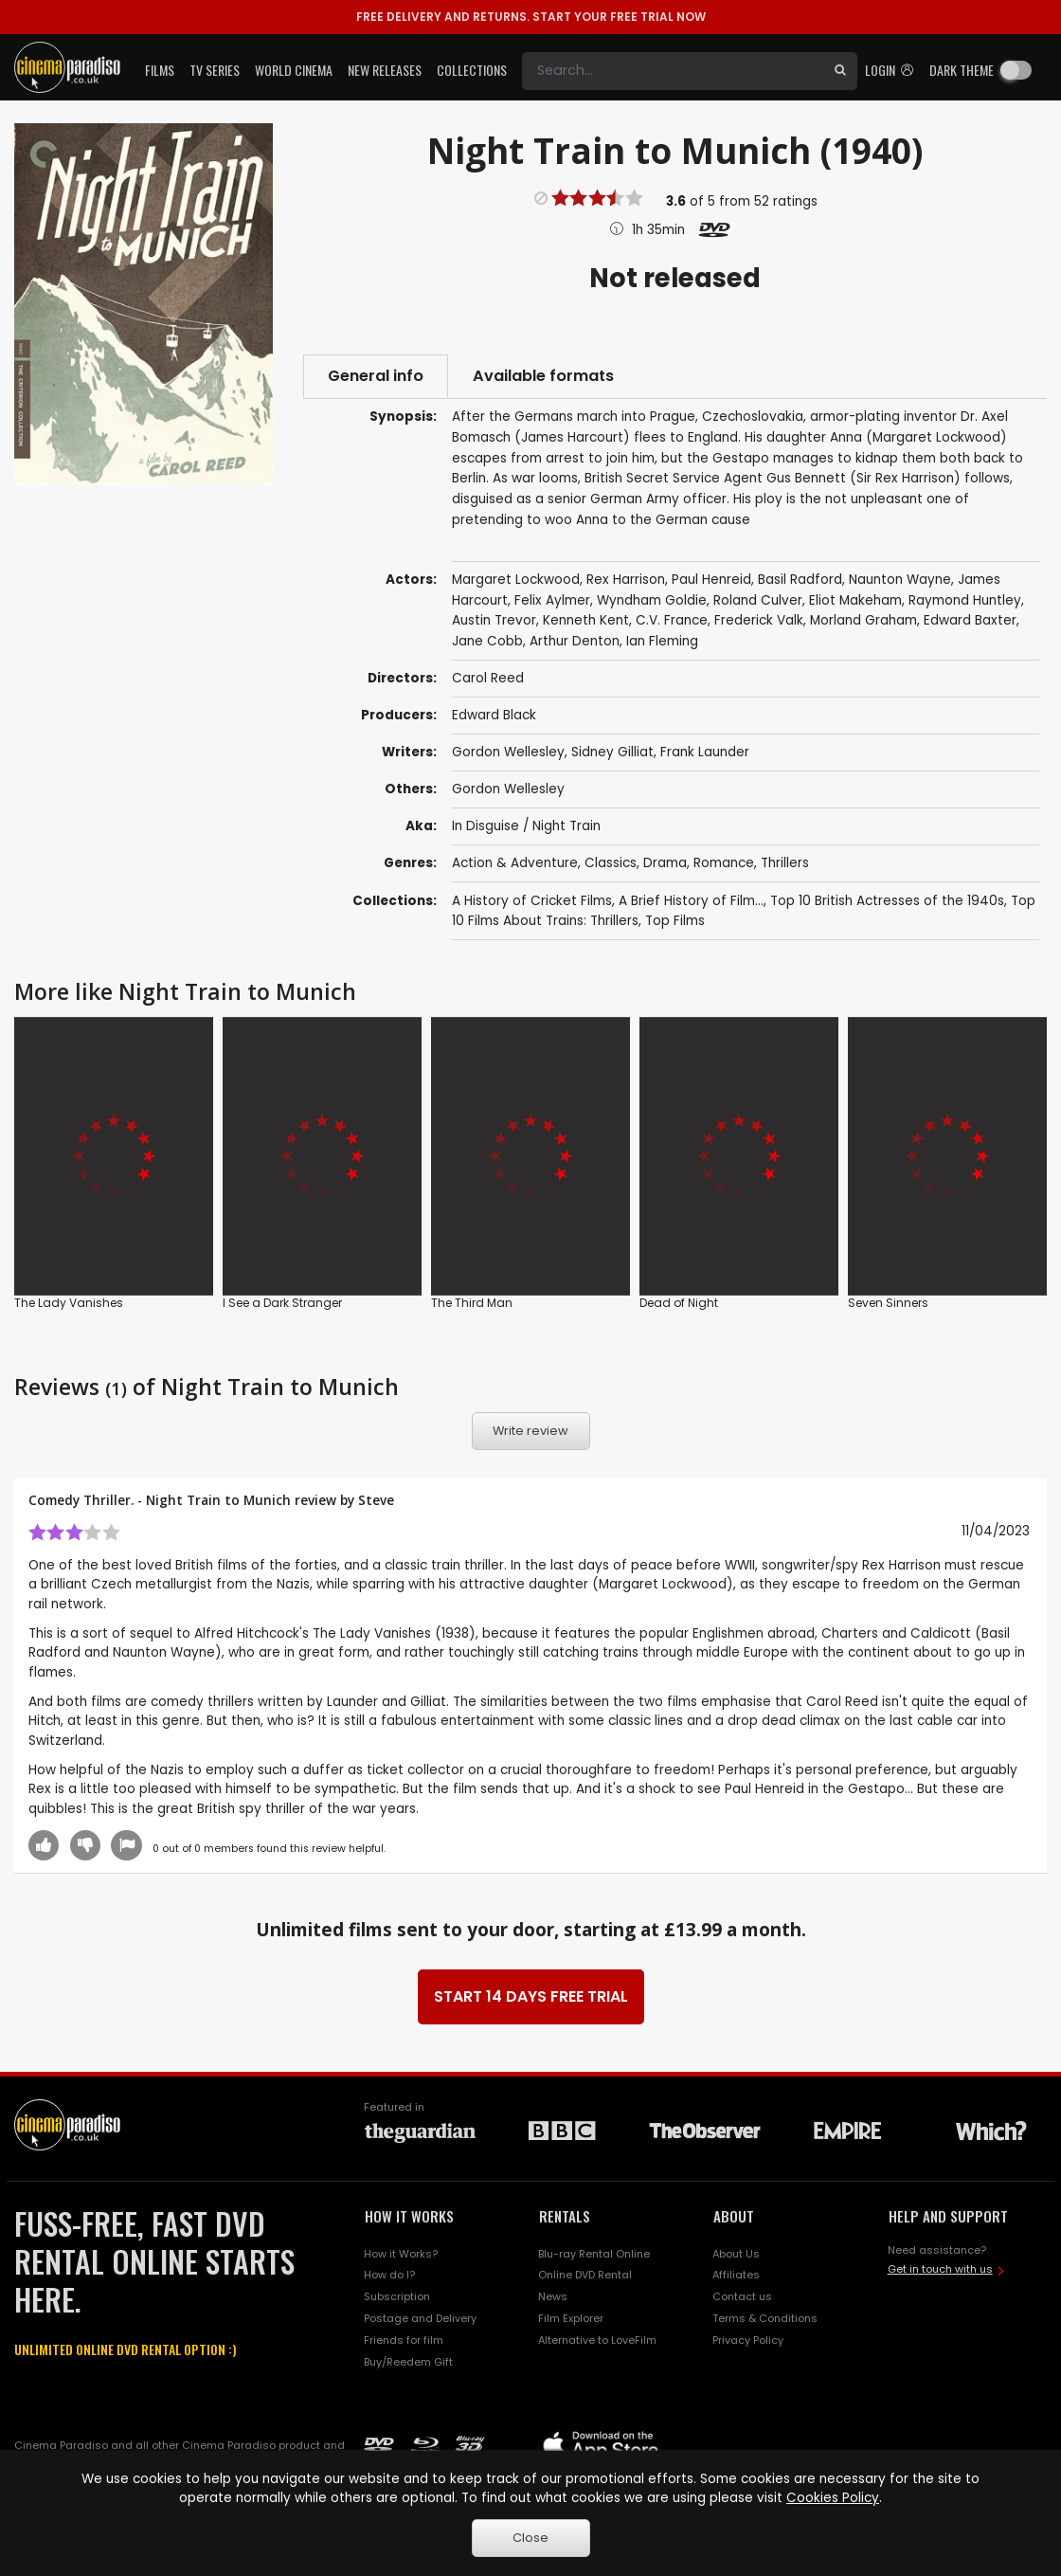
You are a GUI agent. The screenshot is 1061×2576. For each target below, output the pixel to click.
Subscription (397, 2296)
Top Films (675, 921)
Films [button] (159, 70)
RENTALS (564, 2215)
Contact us (742, 2296)
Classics (610, 863)
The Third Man (472, 1303)
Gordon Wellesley (508, 752)
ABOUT (733, 2215)
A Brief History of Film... (691, 901)
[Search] (672, 71)
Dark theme (961, 70)
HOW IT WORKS (409, 2215)
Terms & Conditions (765, 2318)
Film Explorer (570, 2318)
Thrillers (785, 863)
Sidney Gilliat (612, 752)
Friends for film (403, 2340)
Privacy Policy (747, 2340)
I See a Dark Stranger (282, 1303)
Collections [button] (472, 70)
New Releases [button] (385, 70)
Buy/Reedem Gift (408, 2361)
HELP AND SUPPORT (948, 2215)
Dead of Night (678, 1303)
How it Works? (401, 2253)
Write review (530, 1431)
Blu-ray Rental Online (594, 2253)
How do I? (389, 2274)
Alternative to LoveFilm (597, 2340)
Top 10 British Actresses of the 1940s (887, 901)
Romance (723, 863)
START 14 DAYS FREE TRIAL (531, 1996)
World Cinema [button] (294, 70)
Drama (665, 863)
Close (530, 2538)
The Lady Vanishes (68, 1303)
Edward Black (494, 715)
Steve (376, 1500)
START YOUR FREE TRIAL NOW (531, 17)
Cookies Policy (832, 2498)
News (552, 2296)
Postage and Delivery (420, 2318)
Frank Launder (704, 752)
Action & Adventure (515, 863)
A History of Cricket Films (532, 901)
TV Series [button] (214, 70)
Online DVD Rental (585, 2274)
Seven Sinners (888, 1303)
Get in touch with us (940, 2269)
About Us (736, 2253)
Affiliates (736, 2274)
